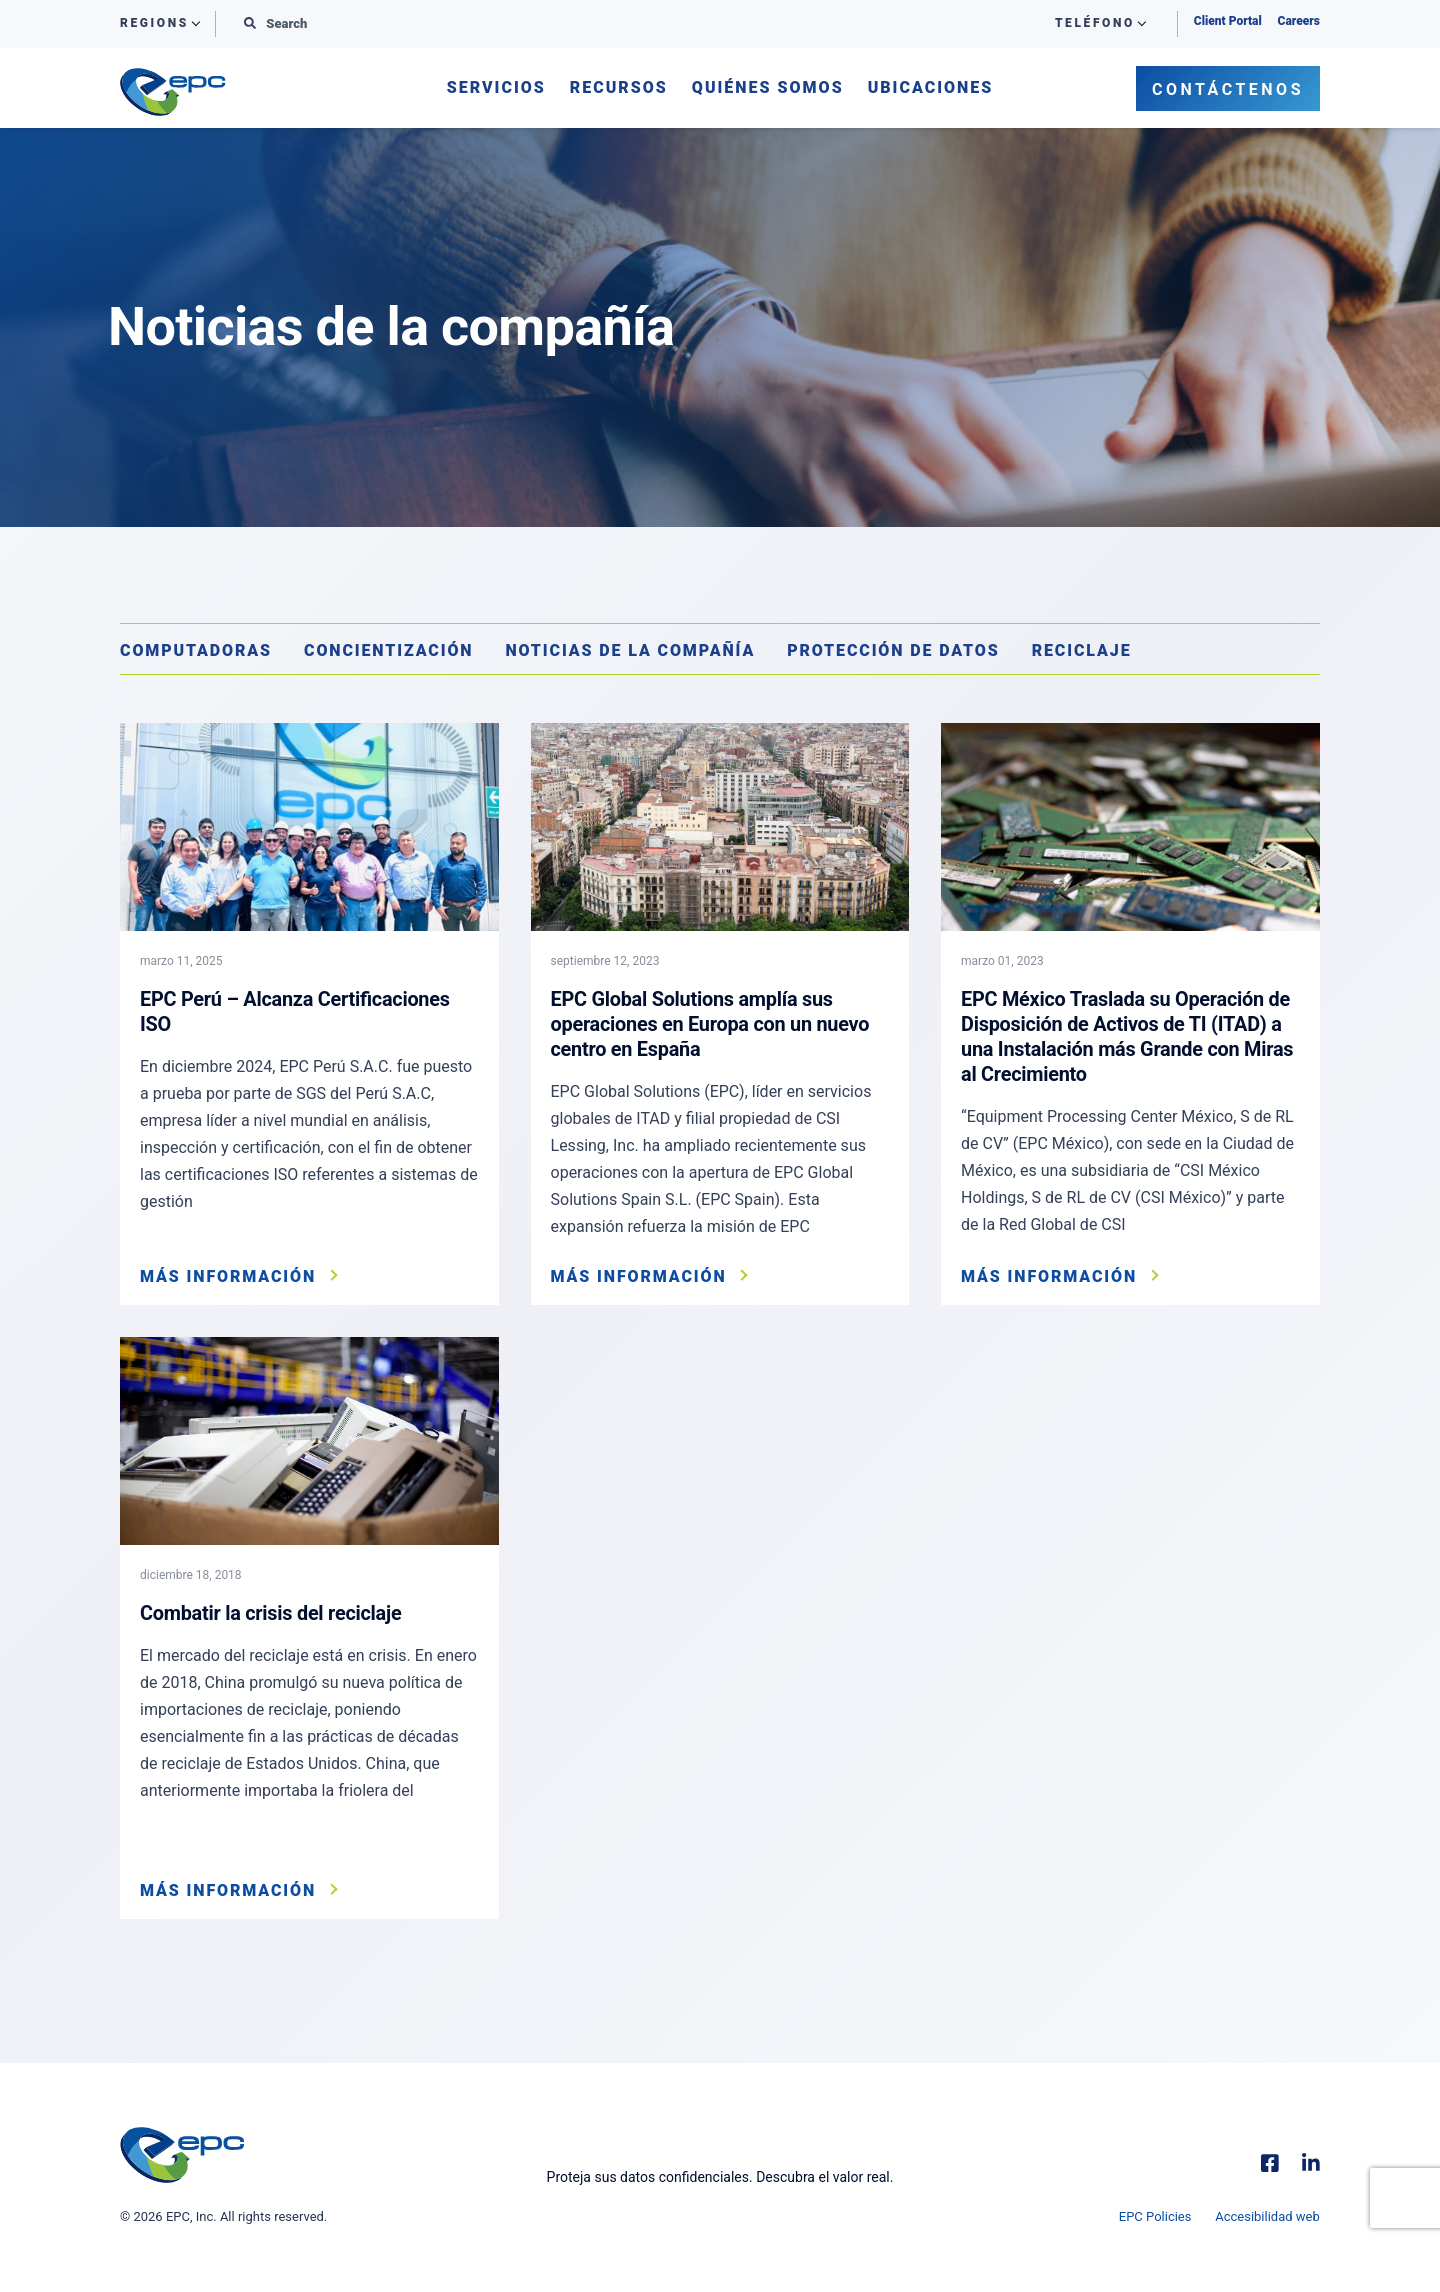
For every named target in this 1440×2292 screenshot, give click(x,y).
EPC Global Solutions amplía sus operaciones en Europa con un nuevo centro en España (711, 1023)
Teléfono (1095, 23)
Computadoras (196, 650)
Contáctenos (1228, 89)
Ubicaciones (931, 88)
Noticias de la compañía (630, 650)
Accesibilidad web (1267, 2216)
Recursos (619, 88)
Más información (228, 1277)
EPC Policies (1155, 2216)
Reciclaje (1082, 650)
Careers (1299, 21)
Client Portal (1228, 21)
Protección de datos (893, 650)
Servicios (496, 88)
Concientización (388, 650)
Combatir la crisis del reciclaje (271, 1613)
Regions (154, 23)
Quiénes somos (768, 88)
